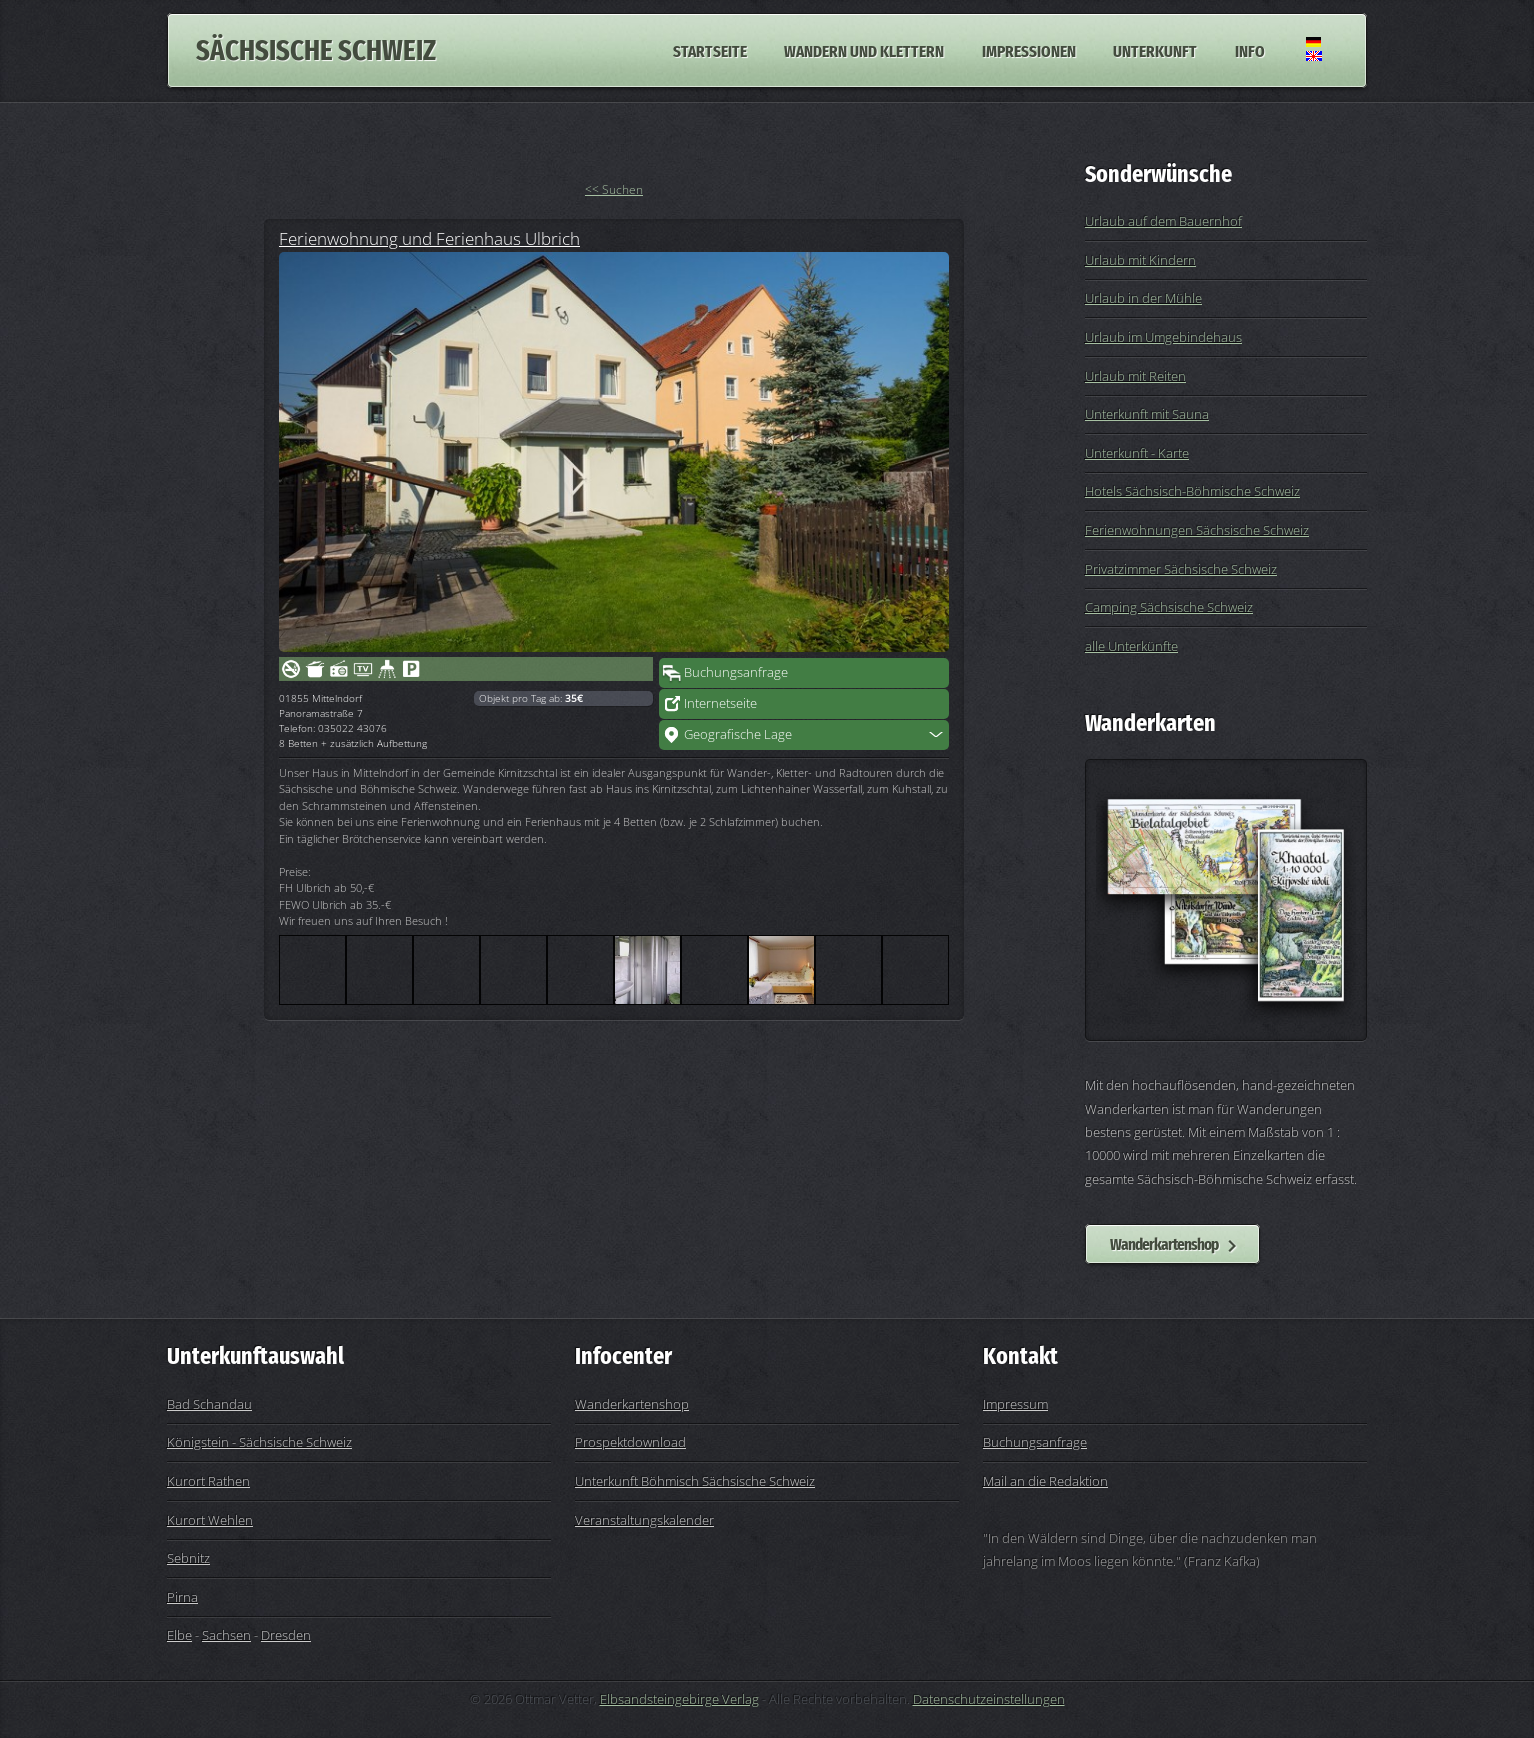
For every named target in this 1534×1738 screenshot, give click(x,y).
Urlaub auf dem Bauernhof (1163, 221)
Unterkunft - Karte (1137, 453)
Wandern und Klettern (864, 50)
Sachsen (226, 1635)
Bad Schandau (209, 1404)
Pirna (182, 1597)
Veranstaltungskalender (644, 1520)
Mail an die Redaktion (1045, 1481)
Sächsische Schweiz (316, 50)
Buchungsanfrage (736, 672)
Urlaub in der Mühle (1143, 298)
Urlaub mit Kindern (1140, 260)
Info (1250, 50)
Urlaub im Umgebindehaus (1163, 337)
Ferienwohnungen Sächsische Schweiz (1197, 530)
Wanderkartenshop (1164, 1244)
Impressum (1015, 1404)
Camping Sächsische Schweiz (1169, 607)
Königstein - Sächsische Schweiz (259, 1442)
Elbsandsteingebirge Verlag (679, 1699)
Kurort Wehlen (210, 1520)
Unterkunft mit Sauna (1147, 414)
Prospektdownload (630, 1442)
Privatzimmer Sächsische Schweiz (1181, 569)
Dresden (286, 1635)
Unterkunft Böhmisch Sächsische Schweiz (695, 1481)
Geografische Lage (738, 734)
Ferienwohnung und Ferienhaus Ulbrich (429, 238)
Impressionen (1029, 50)
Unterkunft (1155, 50)
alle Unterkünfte (1131, 646)
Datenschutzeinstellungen (989, 1699)
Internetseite (720, 703)
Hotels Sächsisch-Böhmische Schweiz (1192, 491)
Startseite (710, 50)
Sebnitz (188, 1558)
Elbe (179, 1635)
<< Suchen (614, 189)
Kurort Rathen (208, 1481)
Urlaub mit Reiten (1135, 376)
